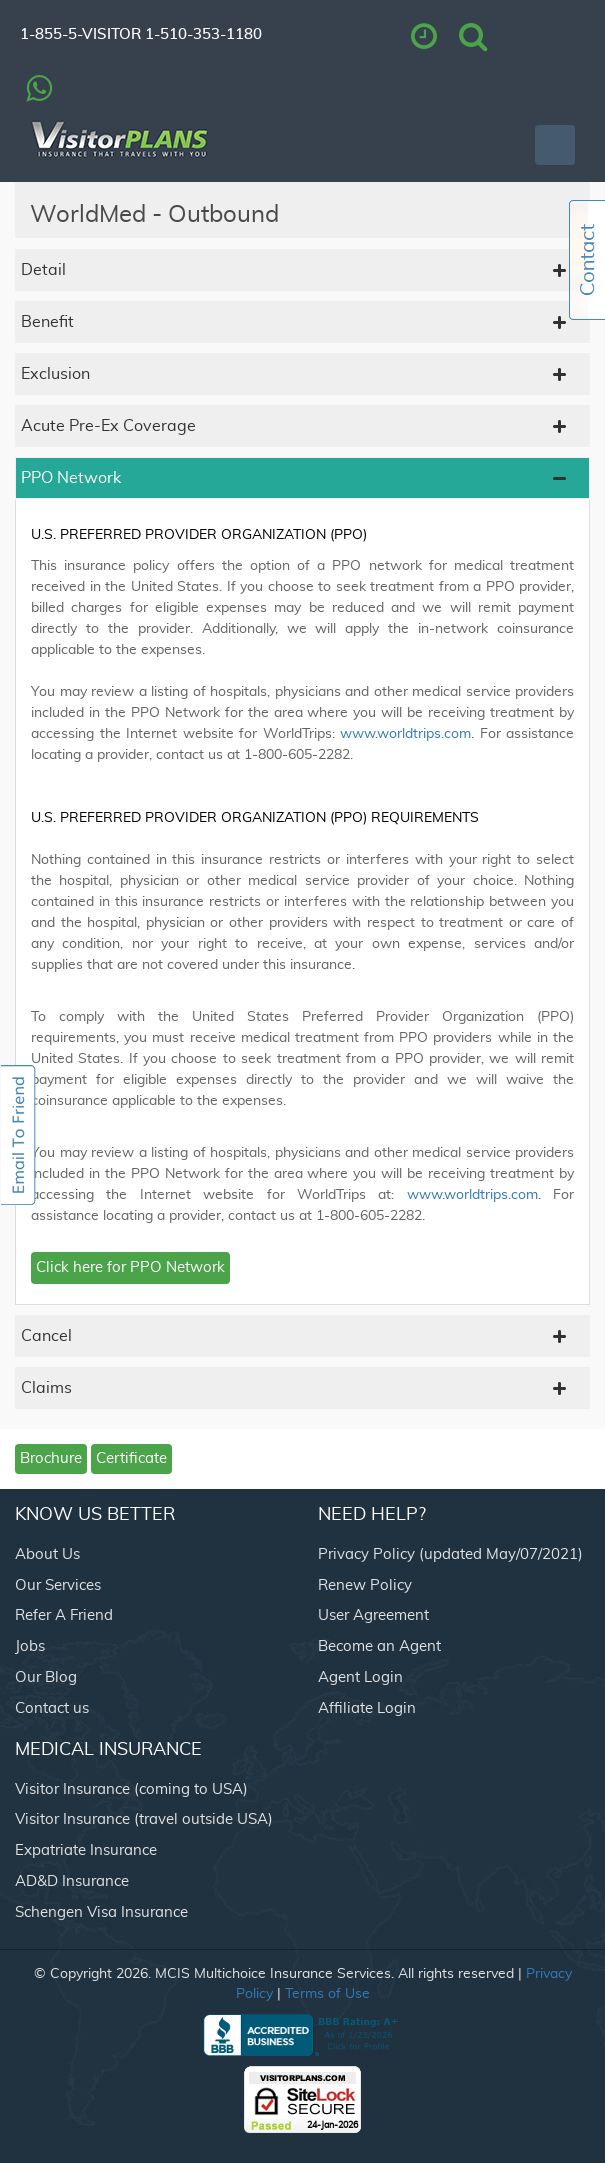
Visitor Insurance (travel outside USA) (144, 1819)
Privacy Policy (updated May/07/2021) (450, 1554)
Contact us (52, 1708)
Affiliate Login (367, 1708)
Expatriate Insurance (86, 1850)
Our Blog (46, 1677)
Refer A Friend (64, 1615)
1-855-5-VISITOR (80, 34)
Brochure (51, 1458)
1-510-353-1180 (203, 34)
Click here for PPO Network (130, 1267)
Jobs (30, 1646)
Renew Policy (365, 1585)
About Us (47, 1554)
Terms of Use (327, 1994)
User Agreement (373, 1615)
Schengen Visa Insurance (101, 1912)
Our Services (58, 1585)
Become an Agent (379, 1646)
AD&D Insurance (72, 1881)
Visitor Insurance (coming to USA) (131, 1789)
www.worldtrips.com (405, 734)
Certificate (131, 1458)
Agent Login (360, 1677)
